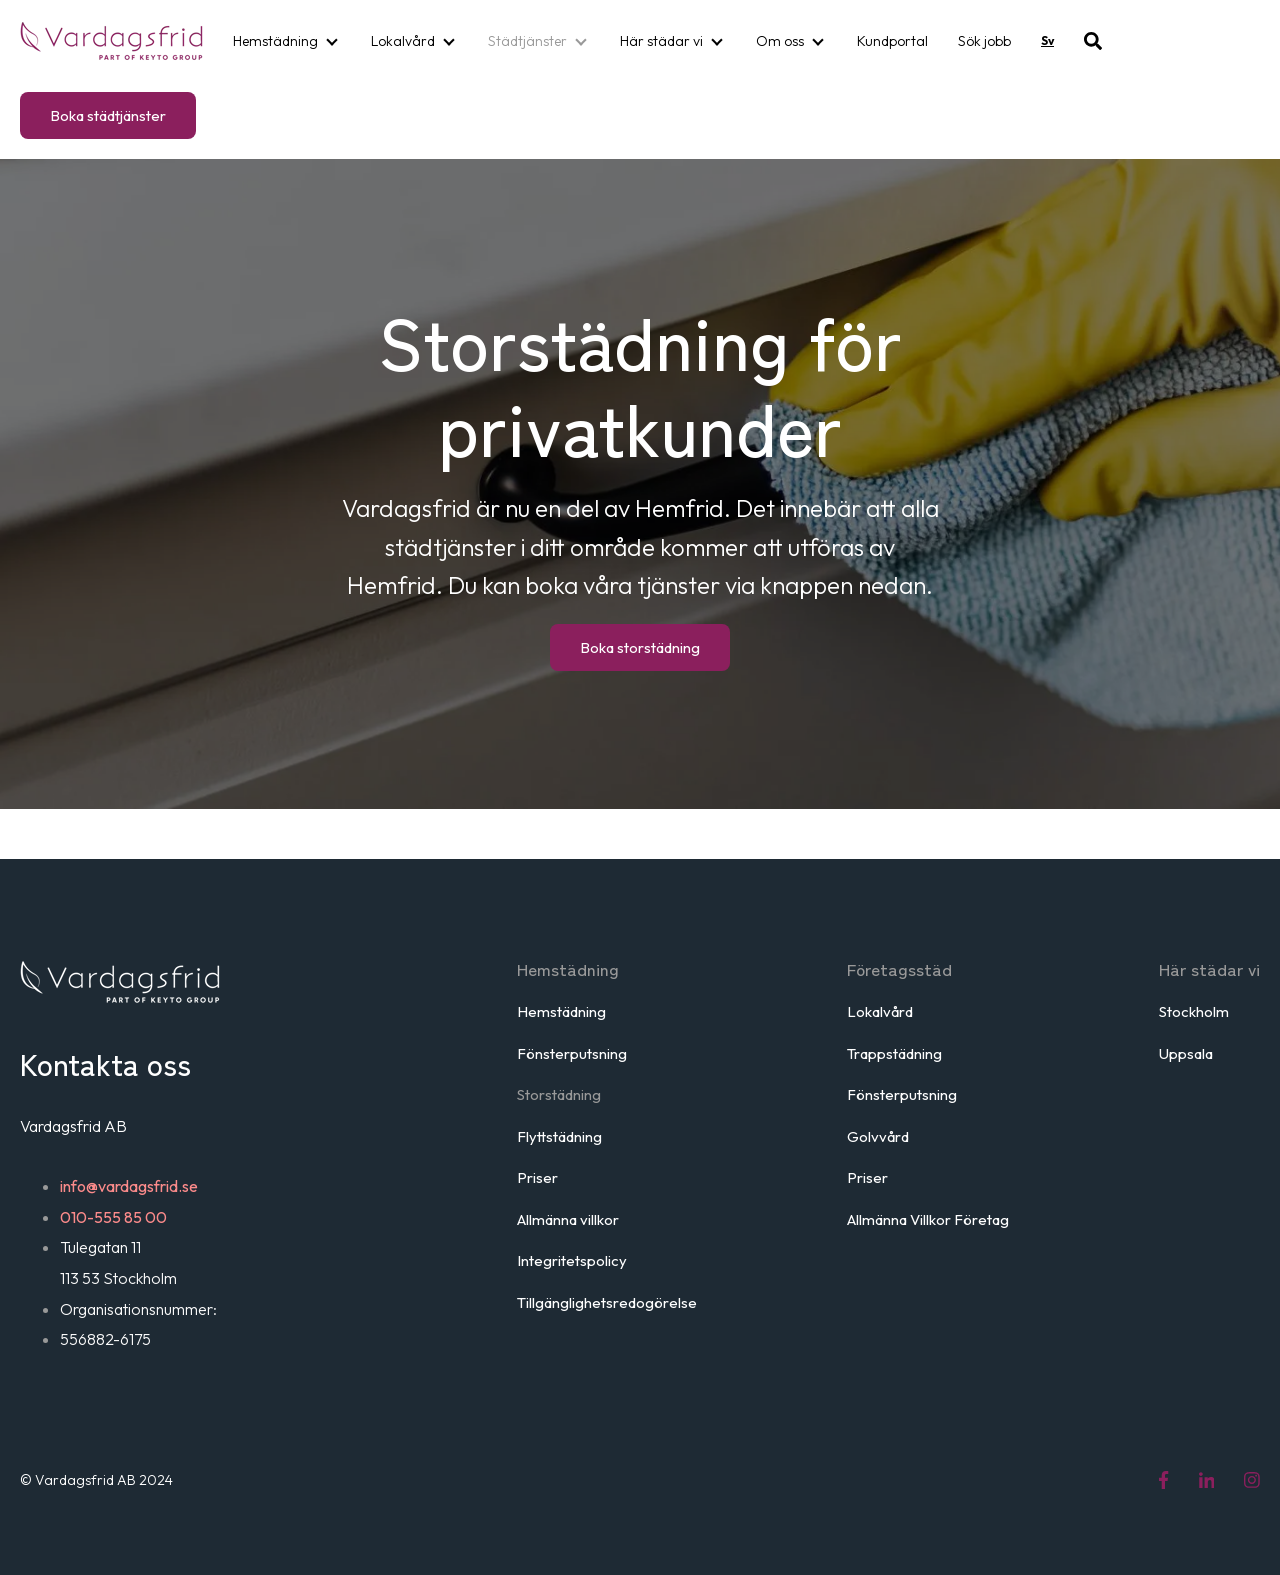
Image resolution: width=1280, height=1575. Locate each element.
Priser (537, 1177)
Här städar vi (661, 41)
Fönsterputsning (572, 1053)
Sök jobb (984, 41)
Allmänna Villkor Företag (928, 1219)
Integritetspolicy (572, 1260)
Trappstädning (894, 1053)
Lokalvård (403, 41)
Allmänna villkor (568, 1219)
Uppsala (1186, 1053)
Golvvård (878, 1136)
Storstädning (559, 1094)
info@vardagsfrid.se (129, 1186)
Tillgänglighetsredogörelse (607, 1302)
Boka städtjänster (108, 115)
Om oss (780, 41)
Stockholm (1194, 1011)
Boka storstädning (640, 647)
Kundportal (892, 41)
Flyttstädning (559, 1136)
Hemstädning (275, 41)
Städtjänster (527, 41)
